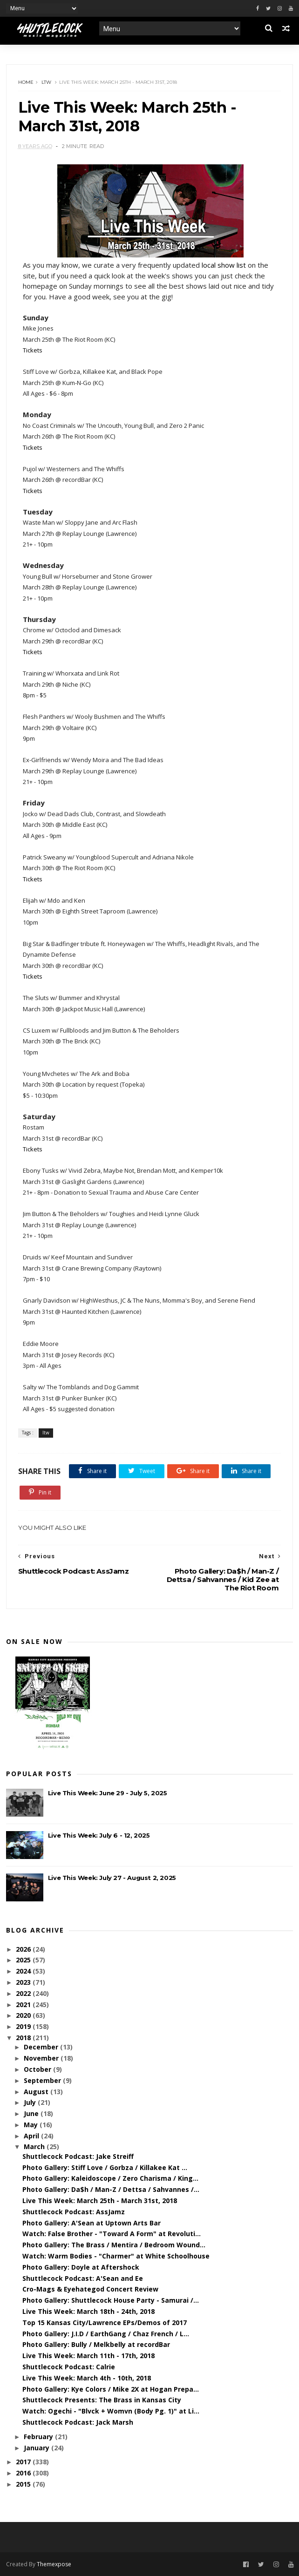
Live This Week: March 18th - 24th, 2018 (88, 2311)
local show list (224, 265)
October (38, 2069)
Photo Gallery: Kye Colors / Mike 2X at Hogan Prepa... (110, 2389)
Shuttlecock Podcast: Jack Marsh (77, 2422)
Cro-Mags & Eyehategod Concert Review (90, 2289)
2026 (24, 1949)
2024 (24, 1971)
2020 (24, 2015)
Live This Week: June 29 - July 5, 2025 (107, 1793)
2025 (24, 1959)
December (42, 2046)
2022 (24, 1993)
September (43, 2080)
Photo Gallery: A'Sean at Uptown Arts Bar (91, 2222)
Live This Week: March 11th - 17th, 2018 (88, 2355)
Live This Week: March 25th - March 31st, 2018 (99, 2200)
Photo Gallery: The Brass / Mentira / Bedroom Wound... (113, 2244)
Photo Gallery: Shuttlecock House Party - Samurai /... (110, 2300)
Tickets (32, 350)
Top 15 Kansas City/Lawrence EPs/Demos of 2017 (104, 2322)
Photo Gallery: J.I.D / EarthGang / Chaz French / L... (105, 2333)
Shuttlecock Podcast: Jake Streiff (78, 2156)
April (32, 2135)
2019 (24, 2026)
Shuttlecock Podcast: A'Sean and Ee (82, 2278)
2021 (24, 2004)
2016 (24, 2472)
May (32, 2124)
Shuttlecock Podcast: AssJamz (73, 2211)
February (39, 2436)
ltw (46, 82)
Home (26, 82)
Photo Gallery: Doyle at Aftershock (80, 2267)
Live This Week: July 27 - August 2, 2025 (112, 1877)
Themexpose (54, 2564)
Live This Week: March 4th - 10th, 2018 (86, 2377)
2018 (24, 2037)
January (37, 2447)
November (42, 2058)
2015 (24, 2484)
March (35, 2146)
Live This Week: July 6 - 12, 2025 (99, 1835)
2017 (24, 2461)
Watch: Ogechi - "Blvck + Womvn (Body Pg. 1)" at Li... (110, 2411)
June (32, 2113)
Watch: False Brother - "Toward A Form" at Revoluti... (111, 2233)
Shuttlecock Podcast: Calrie (68, 2366)
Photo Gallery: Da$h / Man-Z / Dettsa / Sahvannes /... (110, 2189)
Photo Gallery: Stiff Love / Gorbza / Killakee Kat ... (104, 2167)
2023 (24, 1982)
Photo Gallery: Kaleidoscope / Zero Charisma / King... (110, 2178)
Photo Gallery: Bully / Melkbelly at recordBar (96, 2344)
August (37, 2091)
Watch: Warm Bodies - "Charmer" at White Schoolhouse (116, 2255)
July (31, 2102)
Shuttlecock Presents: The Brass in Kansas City (101, 2399)
